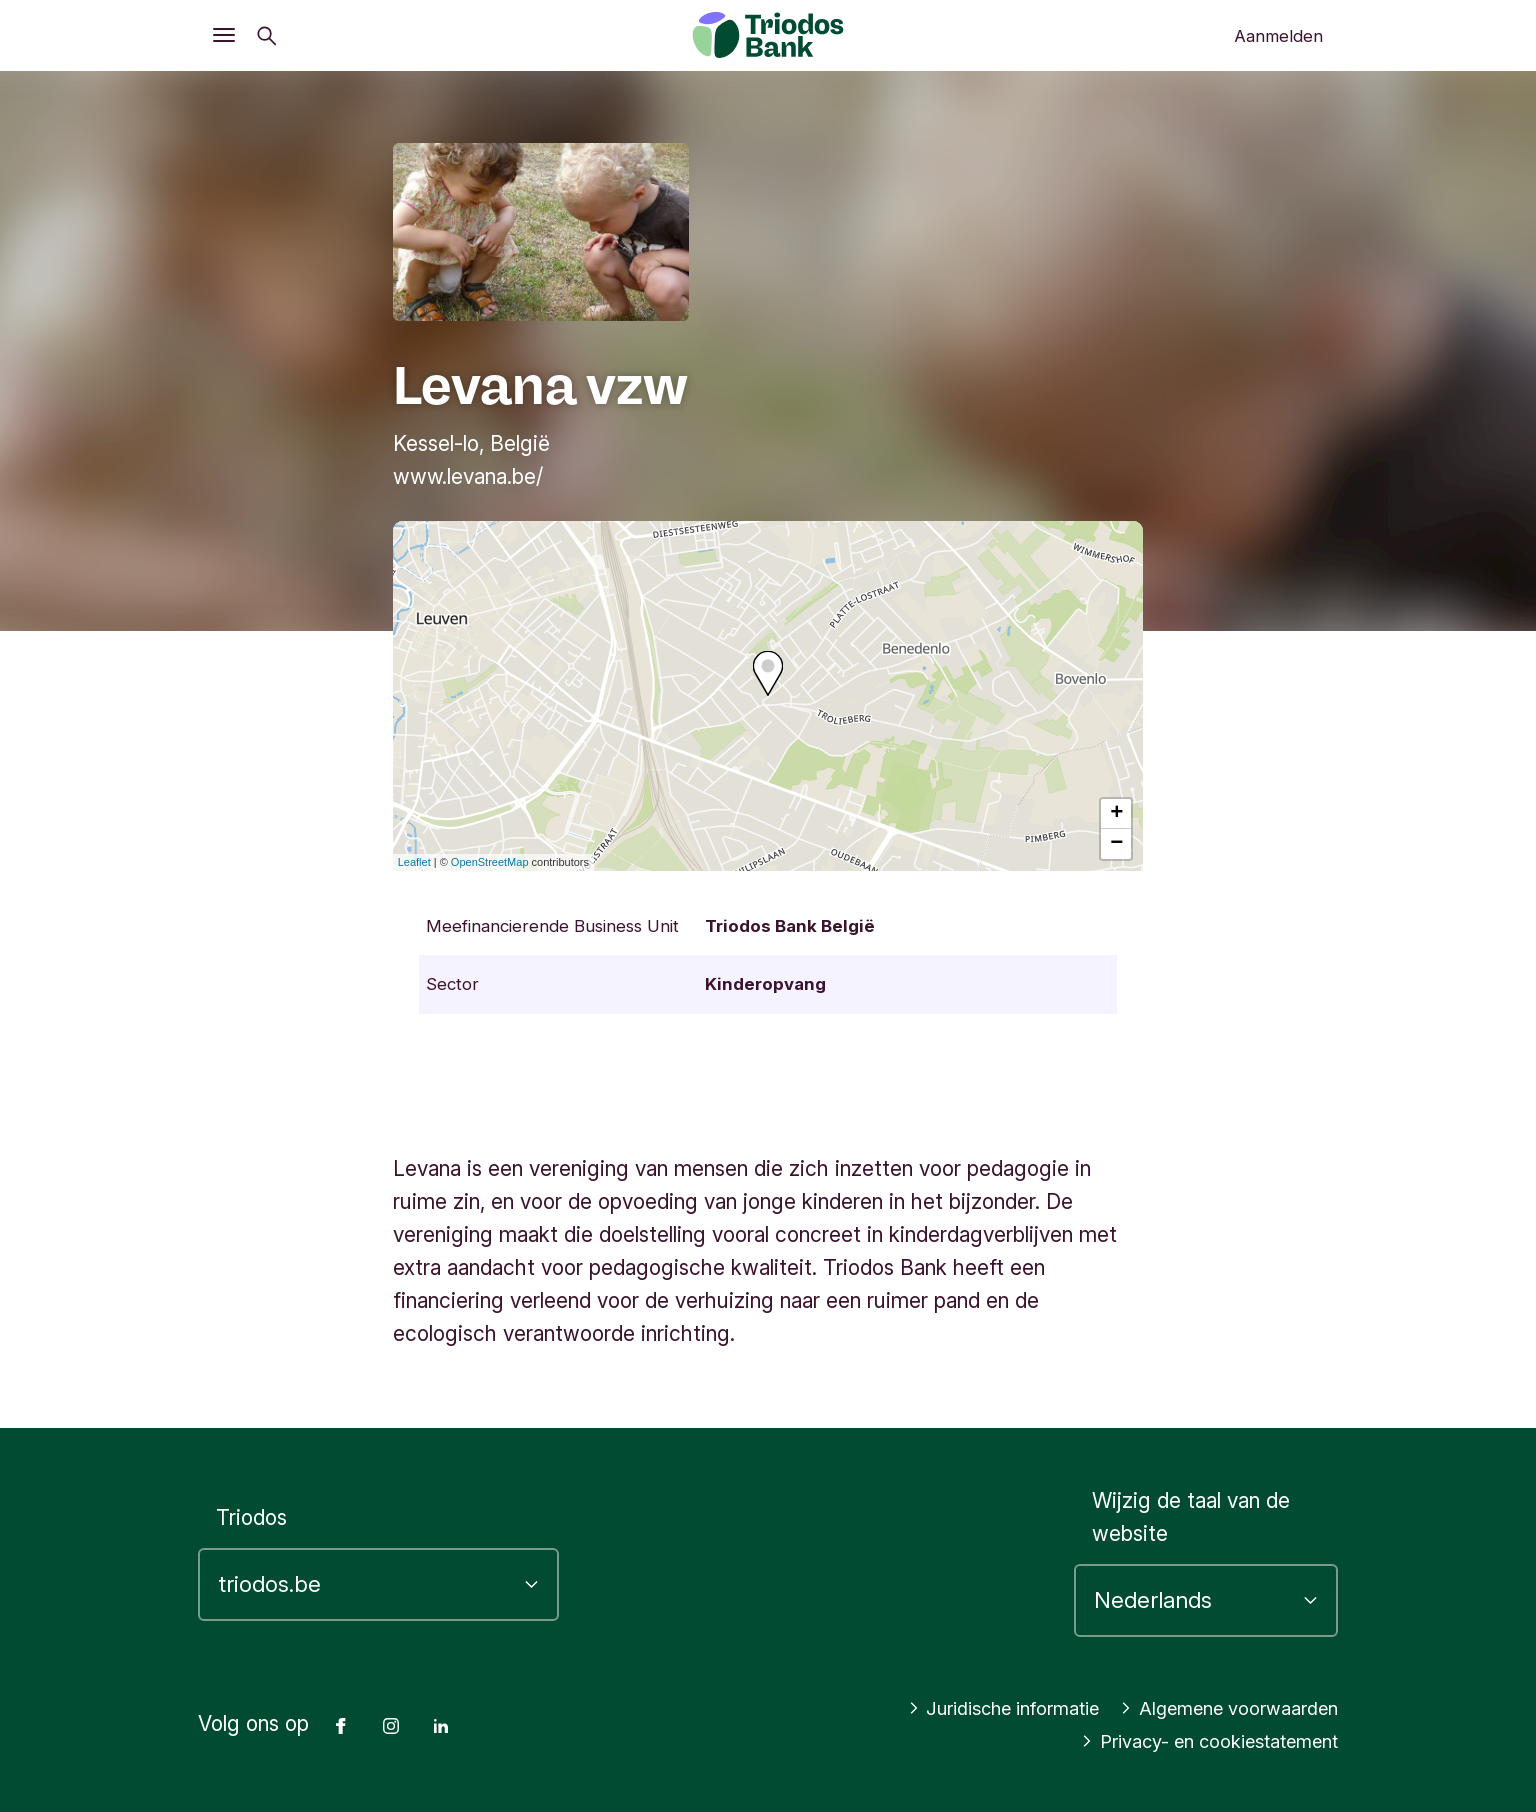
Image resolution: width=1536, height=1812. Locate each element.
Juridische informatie (963, 1708)
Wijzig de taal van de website (1191, 1517)
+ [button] (1116, 814)
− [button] (1116, 844)
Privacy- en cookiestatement (1190, 1741)
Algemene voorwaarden (1216, 1708)
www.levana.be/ (468, 476)
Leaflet (414, 862)
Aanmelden (1278, 36)
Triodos (251, 1517)
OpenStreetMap (490, 862)
